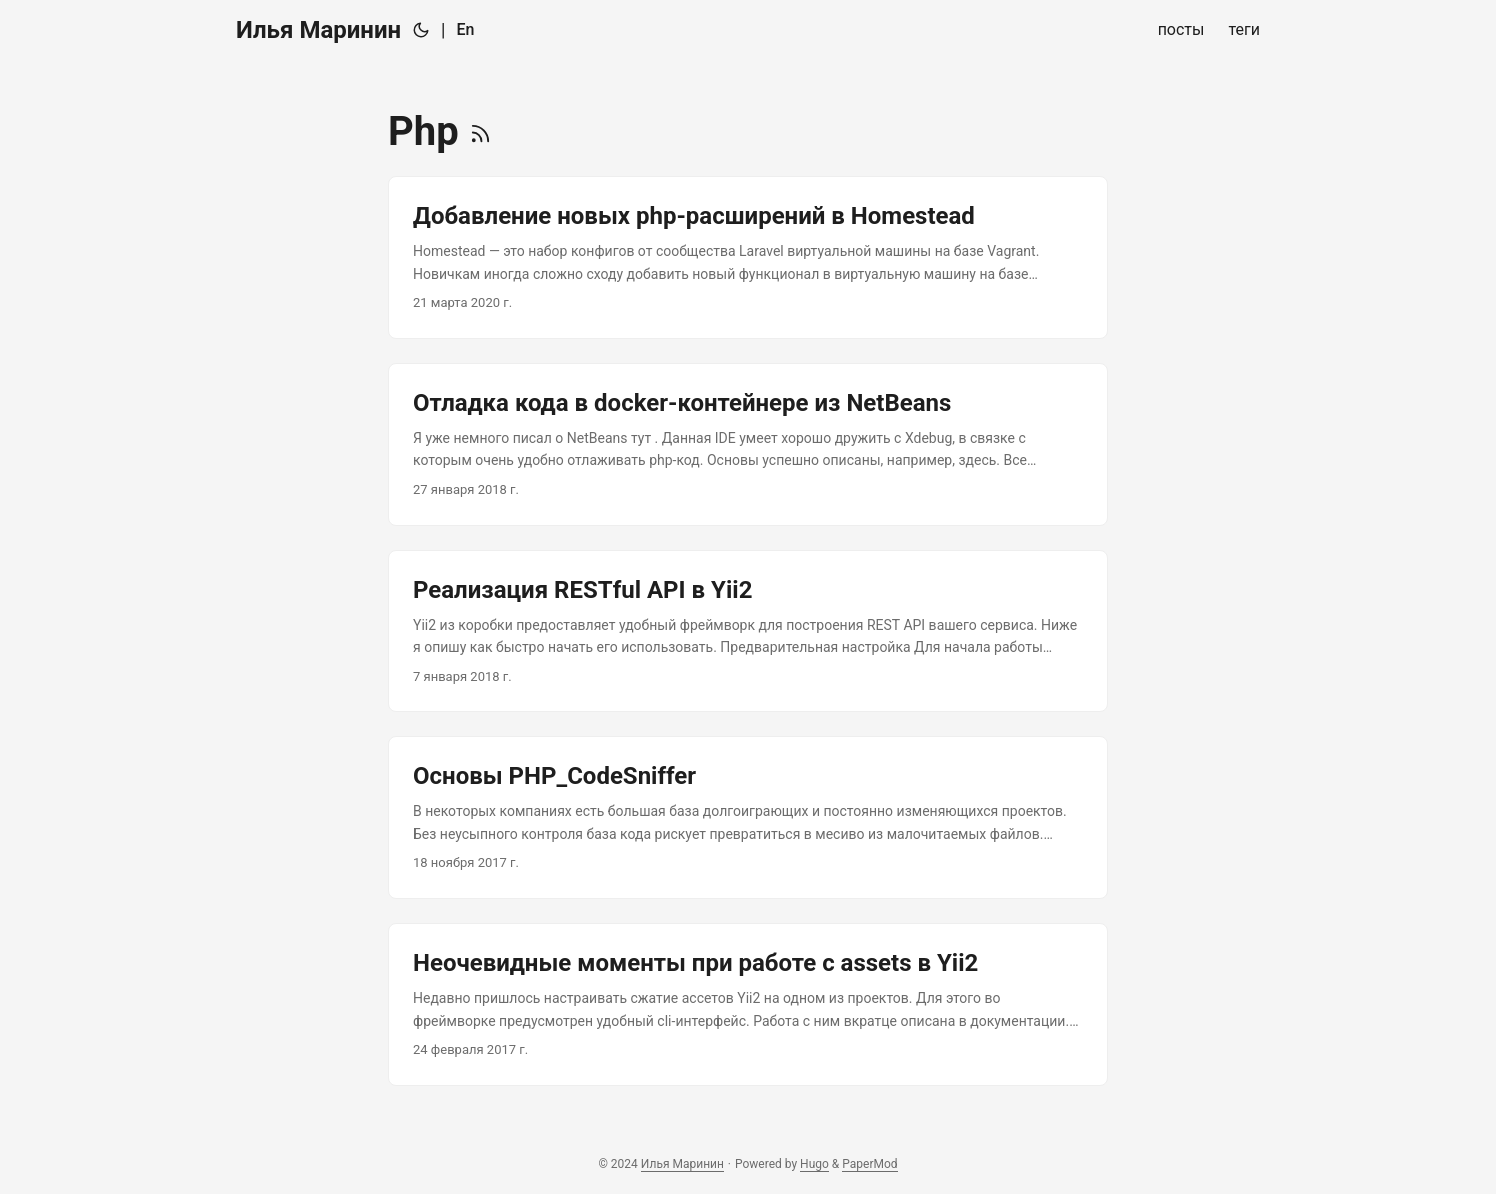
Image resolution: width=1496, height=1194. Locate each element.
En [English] (466, 29)
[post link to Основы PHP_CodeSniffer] (748, 817)
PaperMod (869, 1164)
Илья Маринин (318, 30)
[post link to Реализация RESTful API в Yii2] (748, 631)
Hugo (814, 1164)
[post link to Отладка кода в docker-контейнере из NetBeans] (748, 444)
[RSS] (480, 131)
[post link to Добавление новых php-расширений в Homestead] (748, 257)
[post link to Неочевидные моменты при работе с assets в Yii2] (748, 1004)
